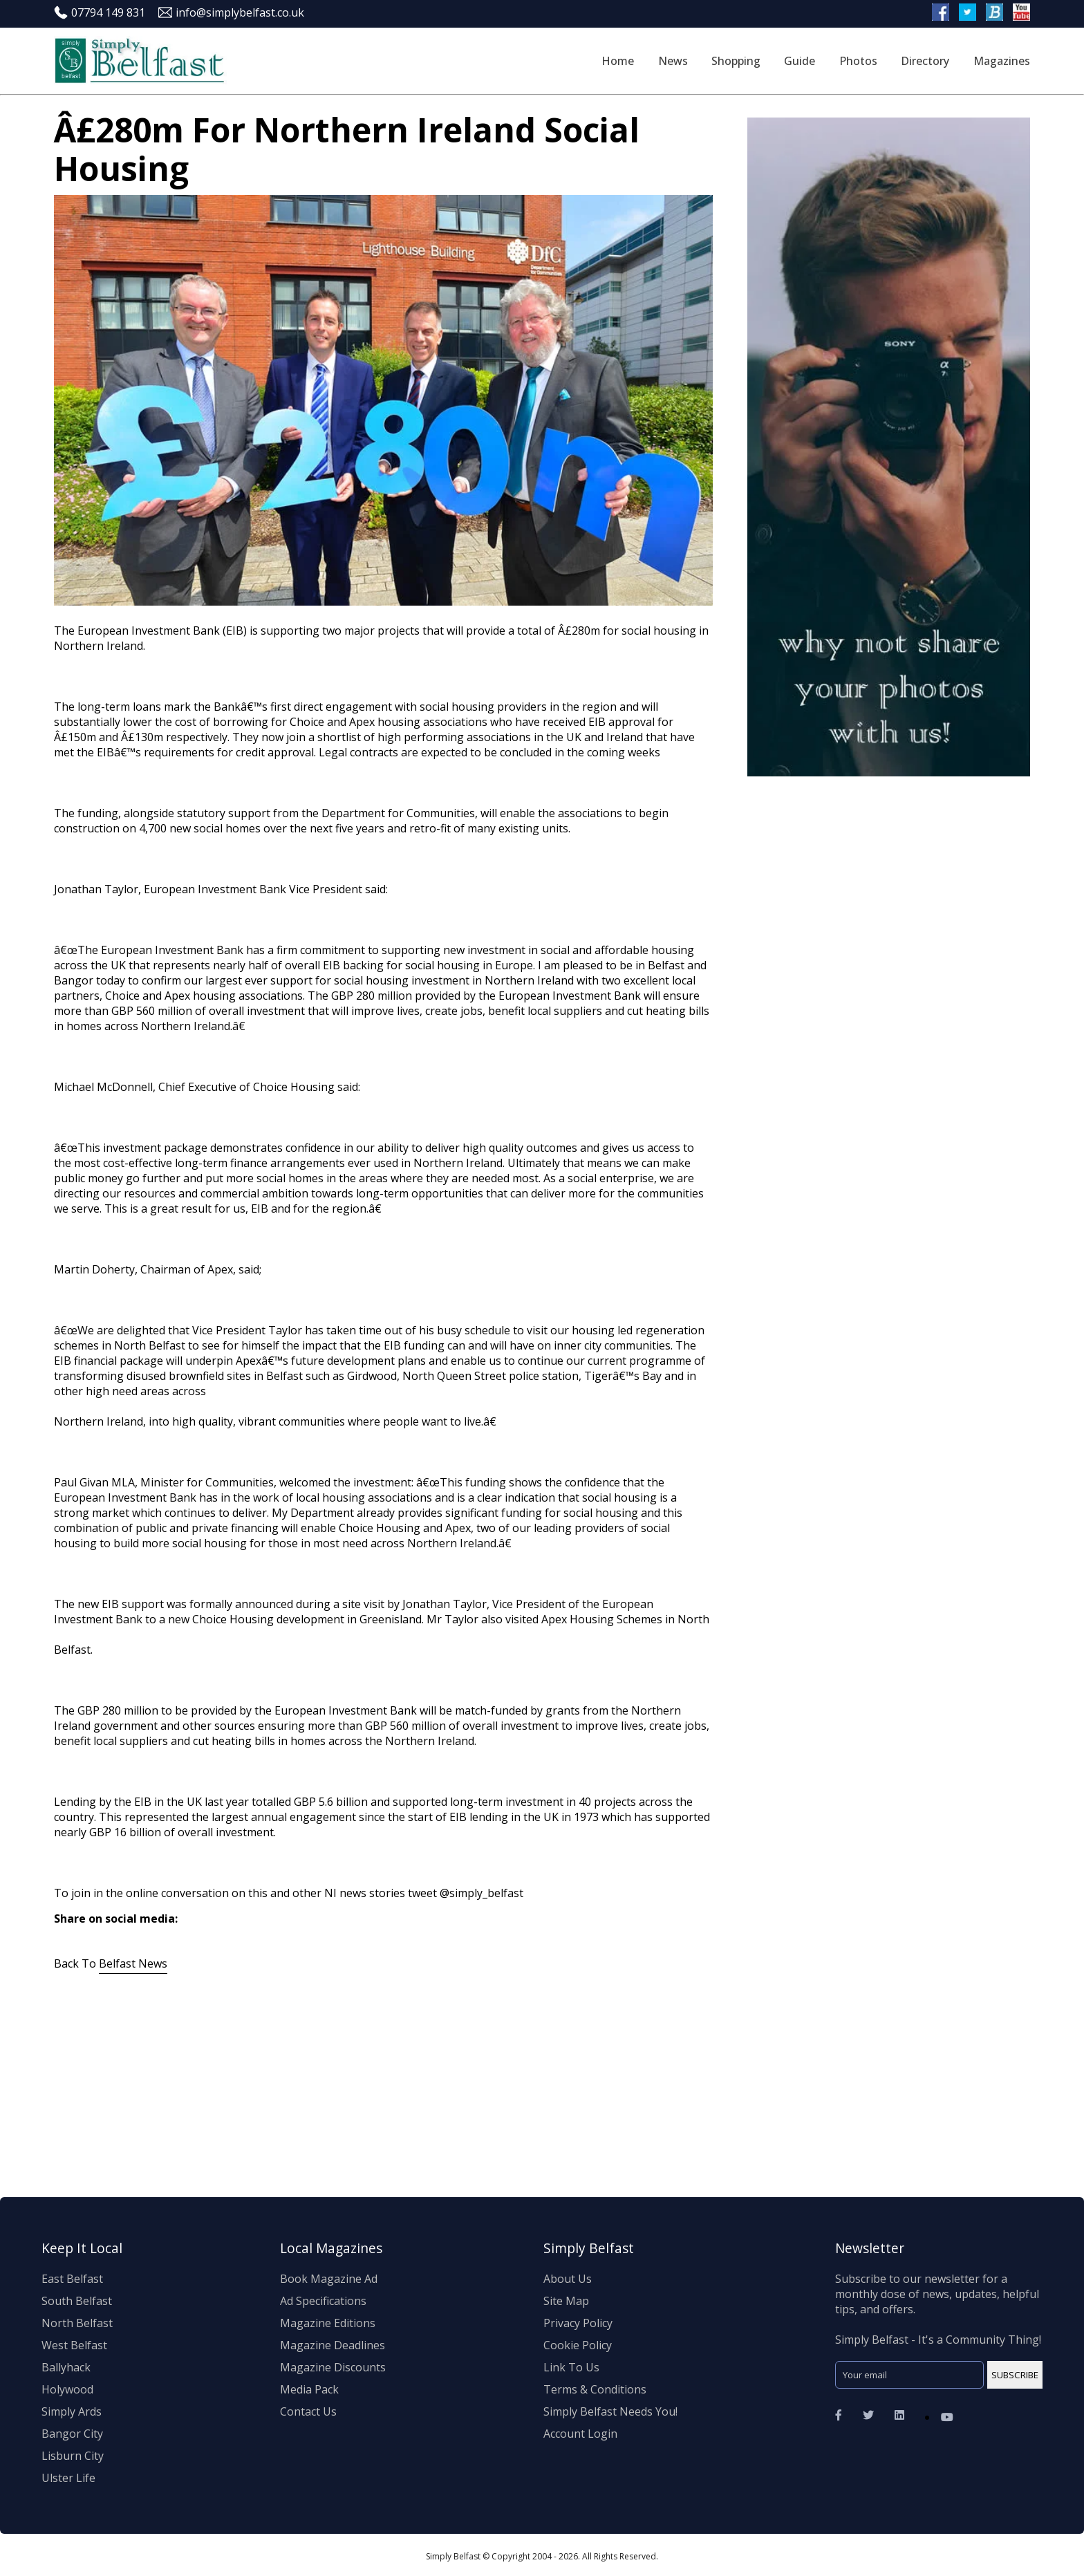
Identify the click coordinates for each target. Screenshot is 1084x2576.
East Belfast (72, 2278)
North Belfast (77, 2323)
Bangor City (72, 2433)
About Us (567, 2278)
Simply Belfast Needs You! (610, 2411)
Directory (925, 60)
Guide (799, 60)
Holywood (67, 2389)
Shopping (735, 60)
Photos (858, 60)
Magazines (1001, 60)
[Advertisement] (469, 2085)
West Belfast (74, 2345)
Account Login (580, 2433)
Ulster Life (68, 2477)
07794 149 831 (99, 12)
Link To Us (571, 2367)
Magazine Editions (327, 2323)
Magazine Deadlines (332, 2345)
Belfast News (133, 1963)
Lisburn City (72, 2455)
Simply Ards (71, 2411)
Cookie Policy (577, 2345)
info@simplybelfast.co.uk (231, 12)
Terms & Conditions (594, 2389)
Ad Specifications (323, 2300)
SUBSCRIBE (1007, 2375)
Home (617, 60)
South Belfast (76, 2300)
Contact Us (308, 2411)
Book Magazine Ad (328, 2278)
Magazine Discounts (333, 2367)
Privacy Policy (578, 2323)
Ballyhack (66, 2367)
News (673, 60)
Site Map (566, 2300)
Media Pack (309, 2389)
